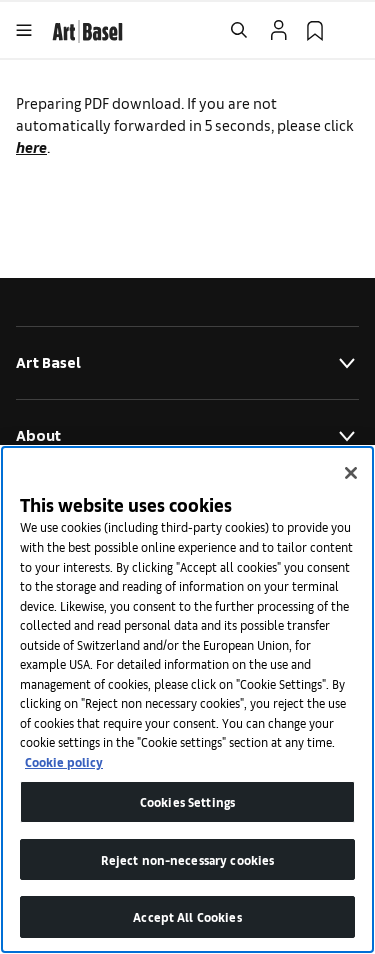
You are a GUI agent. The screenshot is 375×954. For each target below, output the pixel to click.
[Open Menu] (24, 30)
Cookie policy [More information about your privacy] (64, 761)
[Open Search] (239, 30)
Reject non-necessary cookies (188, 859)
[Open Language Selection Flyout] (351, 30)
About (187, 436)
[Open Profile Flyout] (279, 30)
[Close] (351, 473)
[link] (87, 28)
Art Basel (187, 363)
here (31, 146)
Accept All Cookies (187, 916)
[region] (187, 699)
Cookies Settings (187, 801)
